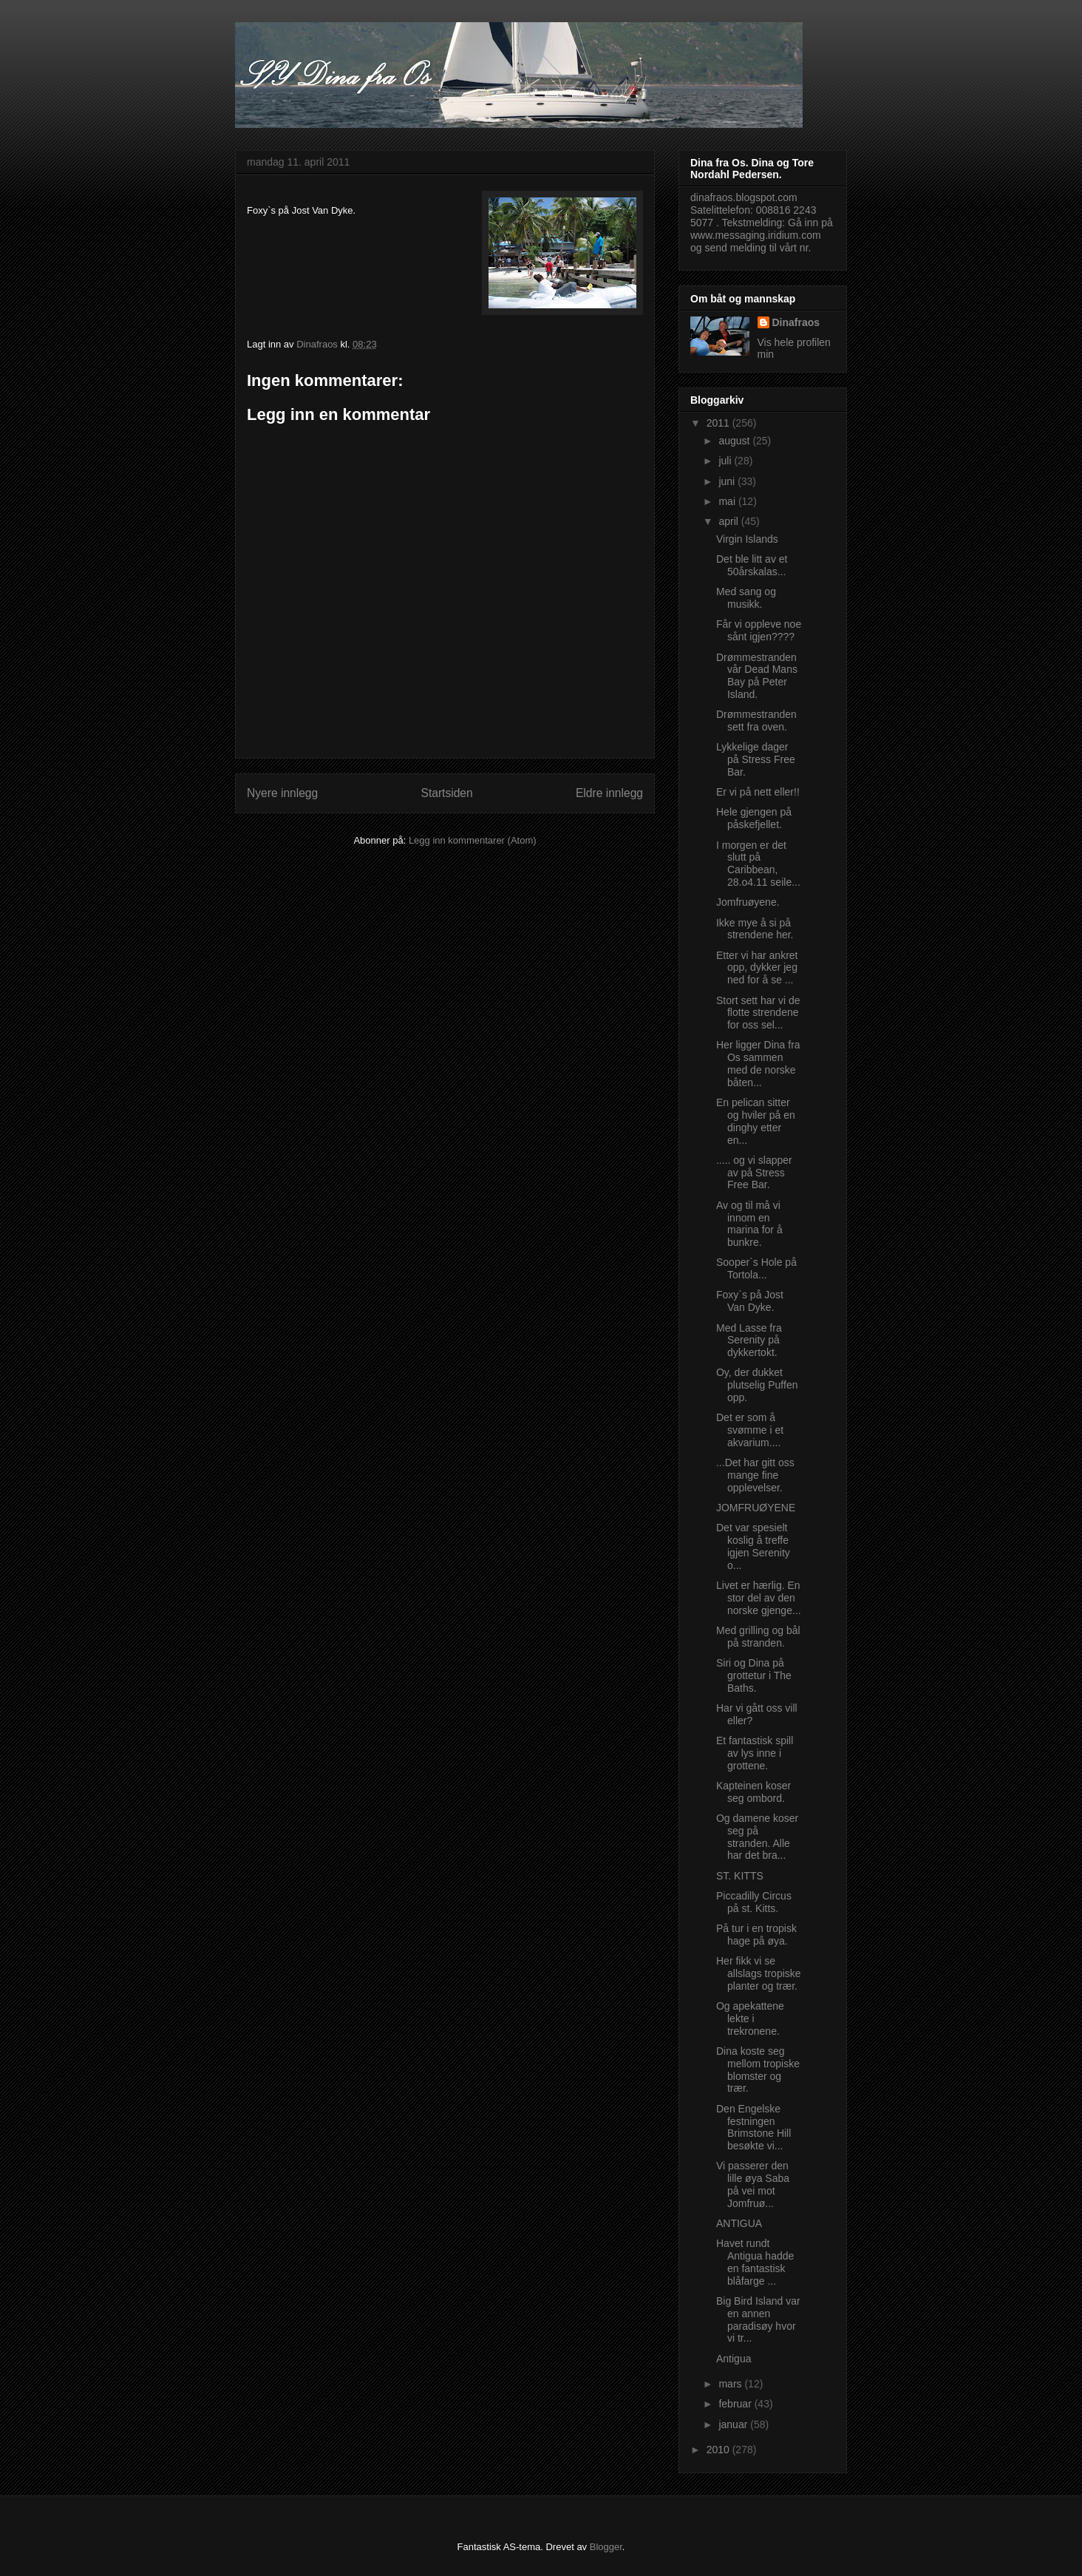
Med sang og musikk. (746, 598)
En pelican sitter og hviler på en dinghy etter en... (755, 1121)
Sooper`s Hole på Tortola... (756, 1268)
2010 (719, 2449)
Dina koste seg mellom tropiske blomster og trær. (758, 2069)
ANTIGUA (739, 2223)
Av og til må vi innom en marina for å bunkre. (749, 1223)
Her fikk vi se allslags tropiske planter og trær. (758, 1973)
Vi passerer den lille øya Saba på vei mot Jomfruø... (752, 2184)
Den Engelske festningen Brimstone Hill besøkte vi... (753, 2127)
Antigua (733, 2359)
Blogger (606, 2546)
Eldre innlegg (609, 793)
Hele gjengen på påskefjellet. (754, 818)
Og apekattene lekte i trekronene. (750, 2018)
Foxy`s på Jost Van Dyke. (749, 1301)
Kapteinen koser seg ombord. (753, 1792)
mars (731, 2384)
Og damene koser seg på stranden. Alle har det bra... (757, 1836)
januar (734, 2424)
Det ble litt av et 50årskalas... (752, 565)
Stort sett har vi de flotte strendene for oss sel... (758, 1012)
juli (726, 461)
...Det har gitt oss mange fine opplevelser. (755, 1475)
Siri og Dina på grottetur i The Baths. (754, 1675)
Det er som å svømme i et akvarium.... (749, 1429)
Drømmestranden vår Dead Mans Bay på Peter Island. (756, 675)
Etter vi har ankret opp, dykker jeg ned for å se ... (757, 967)
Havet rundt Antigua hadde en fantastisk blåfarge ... (755, 2261)
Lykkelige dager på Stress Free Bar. (755, 759)
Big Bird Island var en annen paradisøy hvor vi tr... (758, 2319)
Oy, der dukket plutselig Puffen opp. (756, 1384)
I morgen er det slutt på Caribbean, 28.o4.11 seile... (758, 863)
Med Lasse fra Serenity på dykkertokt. (749, 1340)
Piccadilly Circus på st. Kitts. (754, 1902)
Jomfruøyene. (748, 902)
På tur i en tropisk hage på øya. (756, 1934)
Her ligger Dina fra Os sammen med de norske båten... (758, 1063)
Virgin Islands (747, 539)
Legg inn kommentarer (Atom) (473, 840)
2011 (719, 423)
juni (728, 481)
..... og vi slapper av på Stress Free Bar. (754, 1172)
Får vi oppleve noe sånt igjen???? (758, 630)
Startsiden (446, 793)
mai (728, 501)
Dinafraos (796, 322)
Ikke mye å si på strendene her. (755, 929)
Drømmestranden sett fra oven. (756, 720)
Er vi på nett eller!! (758, 792)
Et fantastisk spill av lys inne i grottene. (754, 1753)
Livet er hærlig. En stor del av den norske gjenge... (758, 1597)
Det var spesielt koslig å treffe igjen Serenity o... (753, 1546)
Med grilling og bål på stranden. (758, 1636)
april (729, 521)
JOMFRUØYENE (755, 1508)
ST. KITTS (739, 1876)
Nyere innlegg (282, 793)
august (735, 441)
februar (736, 2404)
